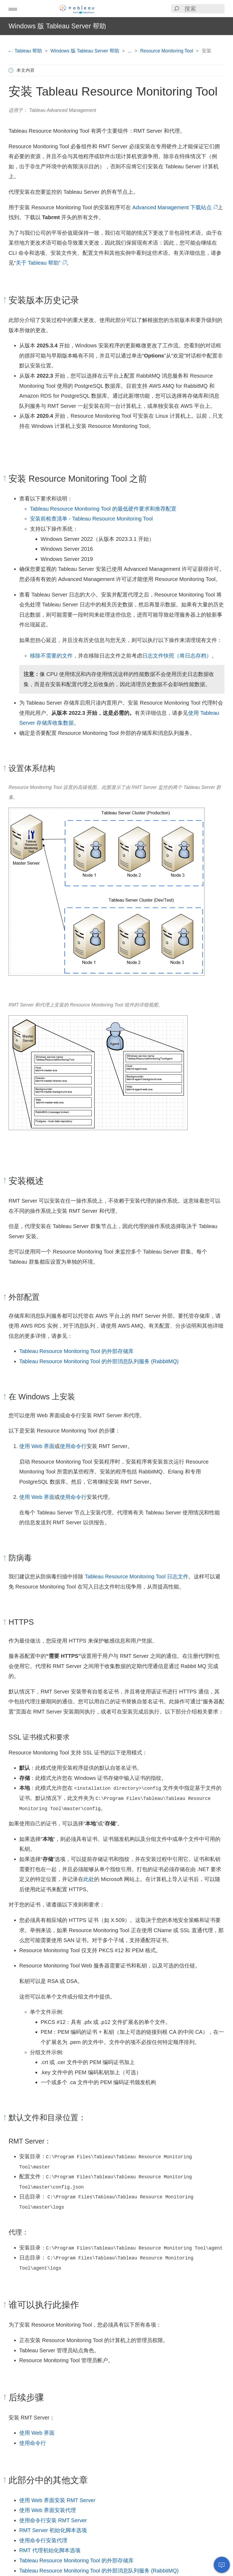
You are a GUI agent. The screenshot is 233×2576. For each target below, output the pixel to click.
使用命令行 (73, 1446)
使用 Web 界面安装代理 (47, 2510)
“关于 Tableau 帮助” (40, 263)
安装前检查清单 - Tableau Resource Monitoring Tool (91, 519)
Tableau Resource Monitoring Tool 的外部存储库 (76, 1351)
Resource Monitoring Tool (167, 51)
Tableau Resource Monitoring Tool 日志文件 (137, 1576)
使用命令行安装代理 (43, 2540)
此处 (88, 1879)
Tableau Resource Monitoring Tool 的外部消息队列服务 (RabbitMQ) (99, 1361)
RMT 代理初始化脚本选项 (49, 2550)
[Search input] (204, 8)
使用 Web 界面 (37, 1446)
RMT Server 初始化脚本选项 (53, 2530)
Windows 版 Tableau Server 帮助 (86, 51)
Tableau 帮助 (26, 51)
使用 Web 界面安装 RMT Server (57, 2500)
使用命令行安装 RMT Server (53, 2520)
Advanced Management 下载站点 (174, 207)
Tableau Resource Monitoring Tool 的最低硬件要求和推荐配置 (103, 509)
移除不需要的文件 (51, 656)
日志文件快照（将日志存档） (177, 656)
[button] (13, 8)
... (130, 51)
